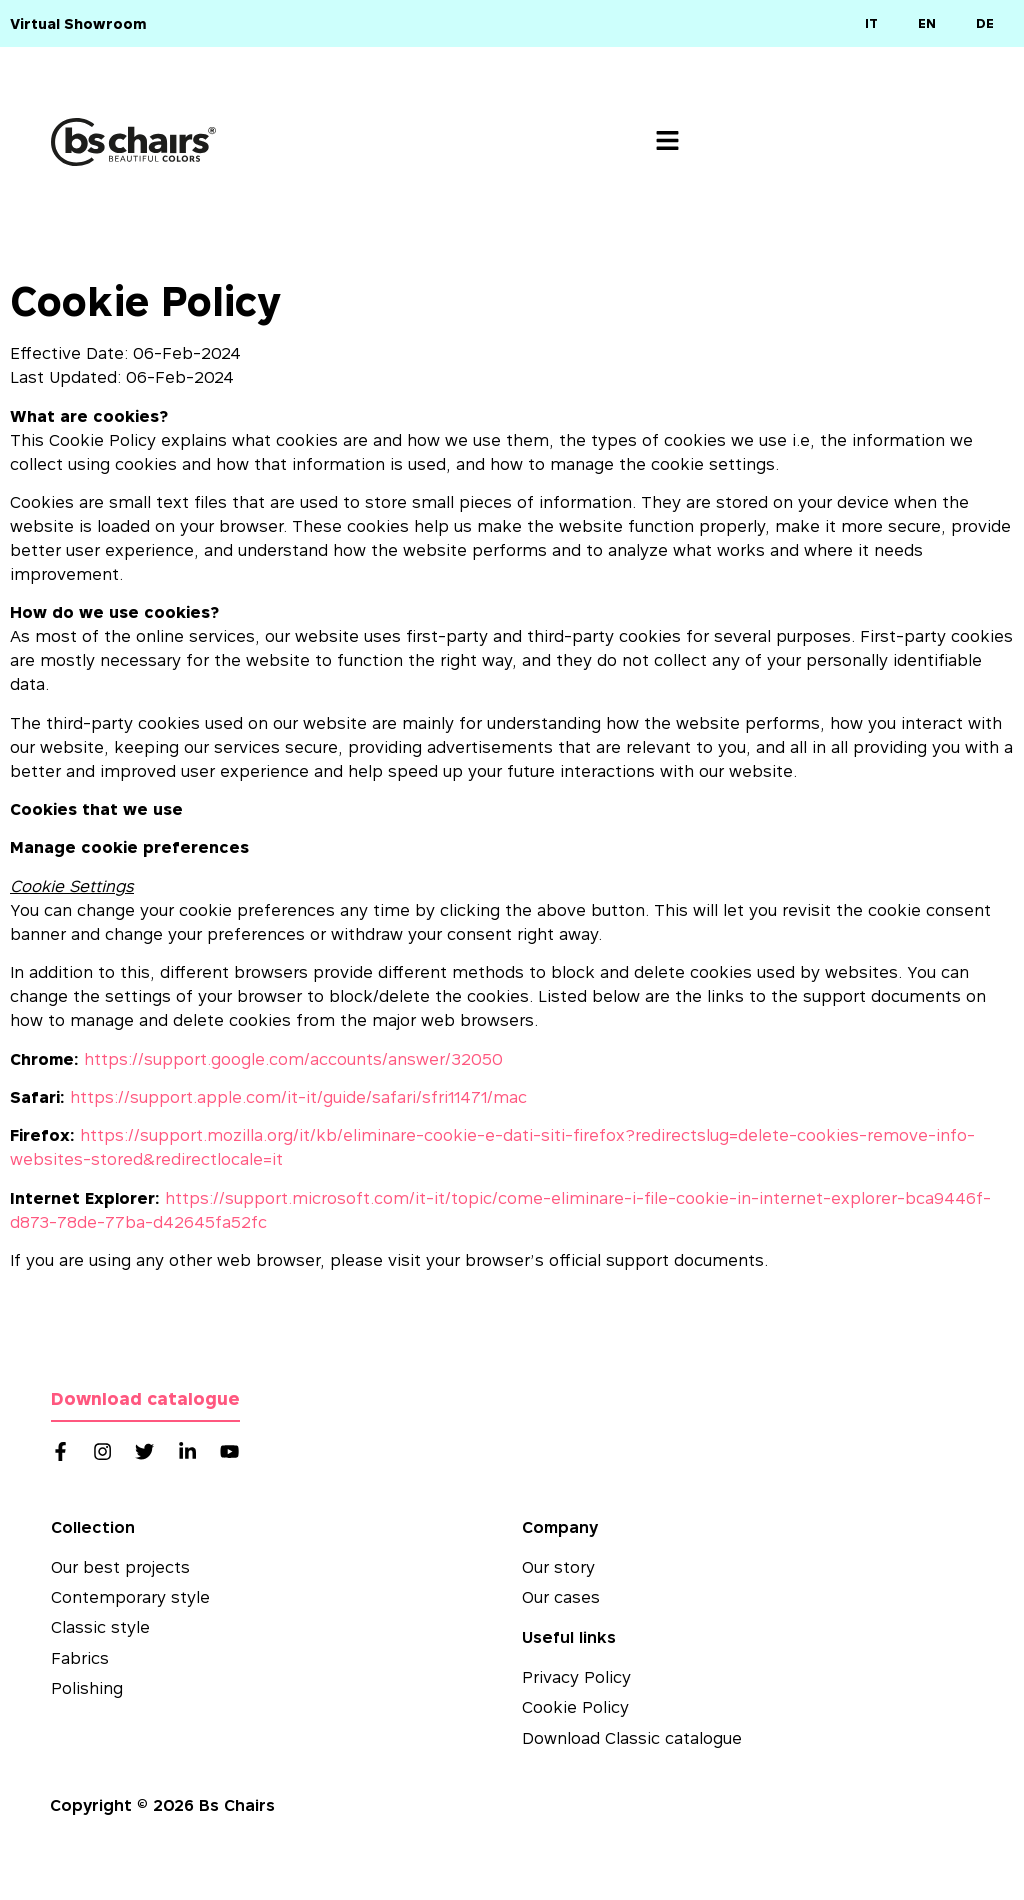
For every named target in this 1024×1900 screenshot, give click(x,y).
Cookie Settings (72, 886)
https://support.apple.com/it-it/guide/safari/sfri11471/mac (298, 1097)
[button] (667, 142)
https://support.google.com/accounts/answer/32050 (293, 1059)
